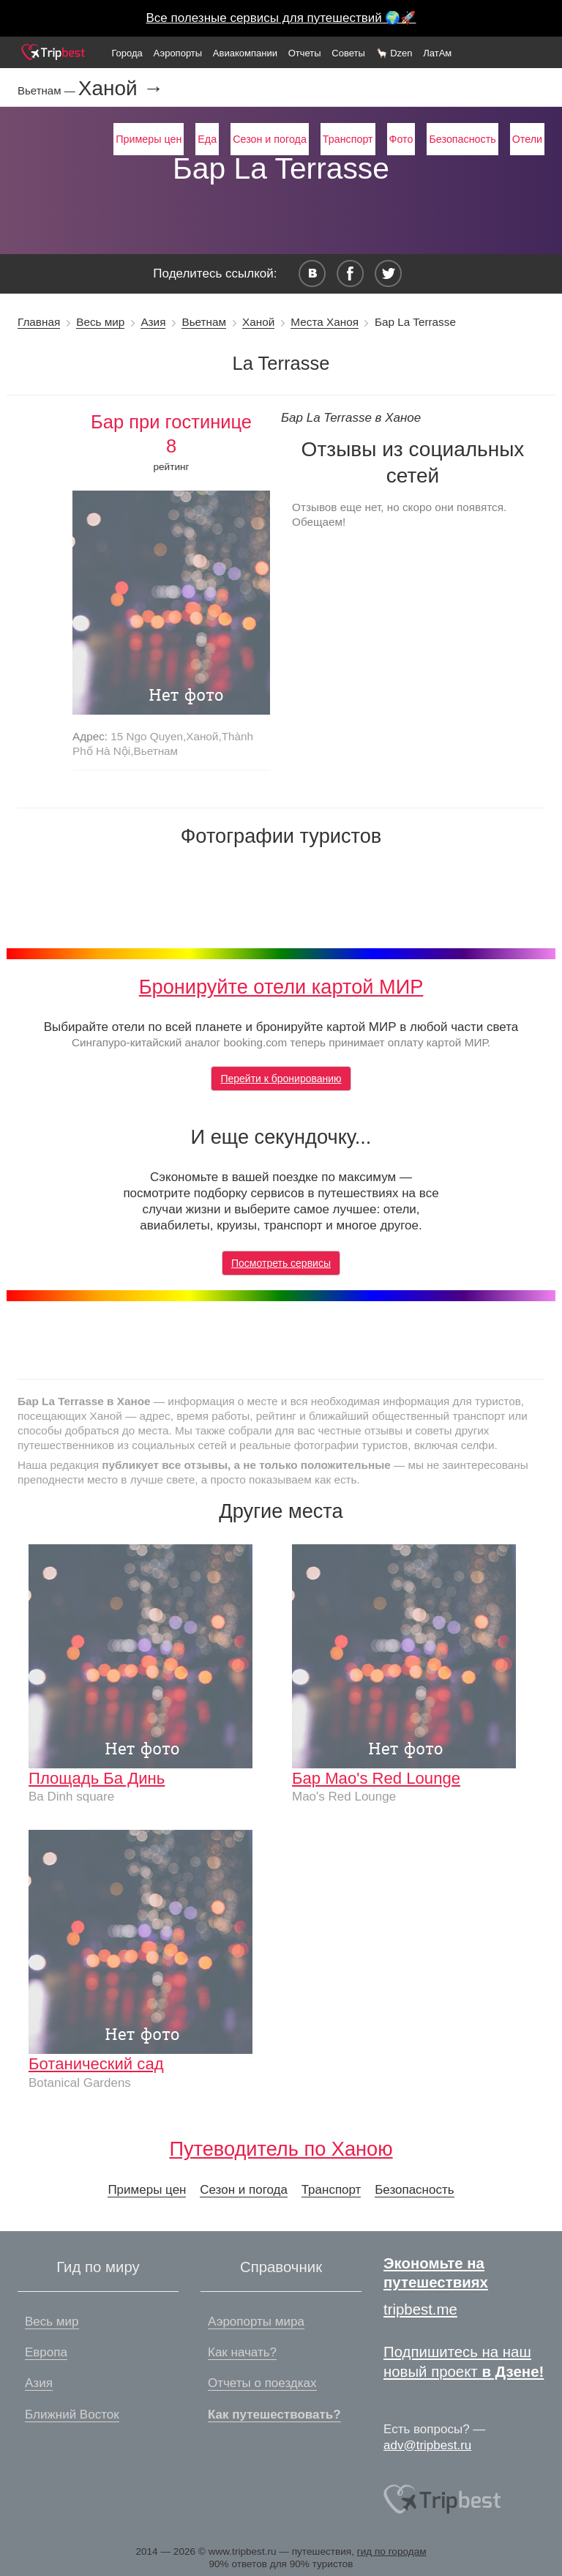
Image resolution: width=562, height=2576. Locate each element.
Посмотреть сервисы (281, 1263)
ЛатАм (437, 53)
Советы (347, 53)
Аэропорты (178, 53)
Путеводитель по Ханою (280, 2148)
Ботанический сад (96, 2064)
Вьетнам (203, 322)
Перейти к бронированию (280, 1078)
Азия (152, 322)
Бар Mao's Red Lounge (376, 1778)
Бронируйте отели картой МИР (281, 986)
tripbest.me (420, 2309)
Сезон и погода (270, 139)
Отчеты (304, 53)
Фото (401, 139)
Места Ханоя (325, 322)
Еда (207, 139)
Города (126, 53)
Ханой (258, 322)
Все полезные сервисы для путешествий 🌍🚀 (281, 18)
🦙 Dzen (394, 53)
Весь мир (100, 322)
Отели (527, 139)
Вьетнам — (48, 90)
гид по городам (392, 2551)
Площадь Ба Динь (97, 1778)
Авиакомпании (245, 53)
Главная (39, 322)
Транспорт (348, 139)
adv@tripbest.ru (427, 2445)
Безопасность (462, 139)
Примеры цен (148, 139)
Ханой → (121, 88)
